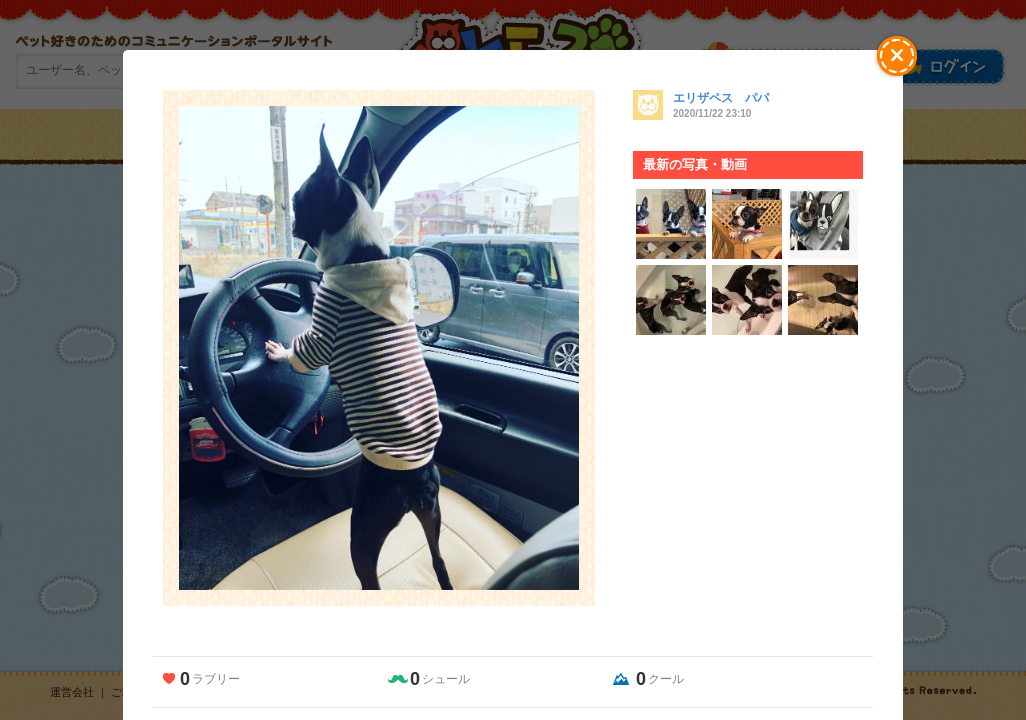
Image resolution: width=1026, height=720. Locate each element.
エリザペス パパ (721, 98)
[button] (897, 56)
